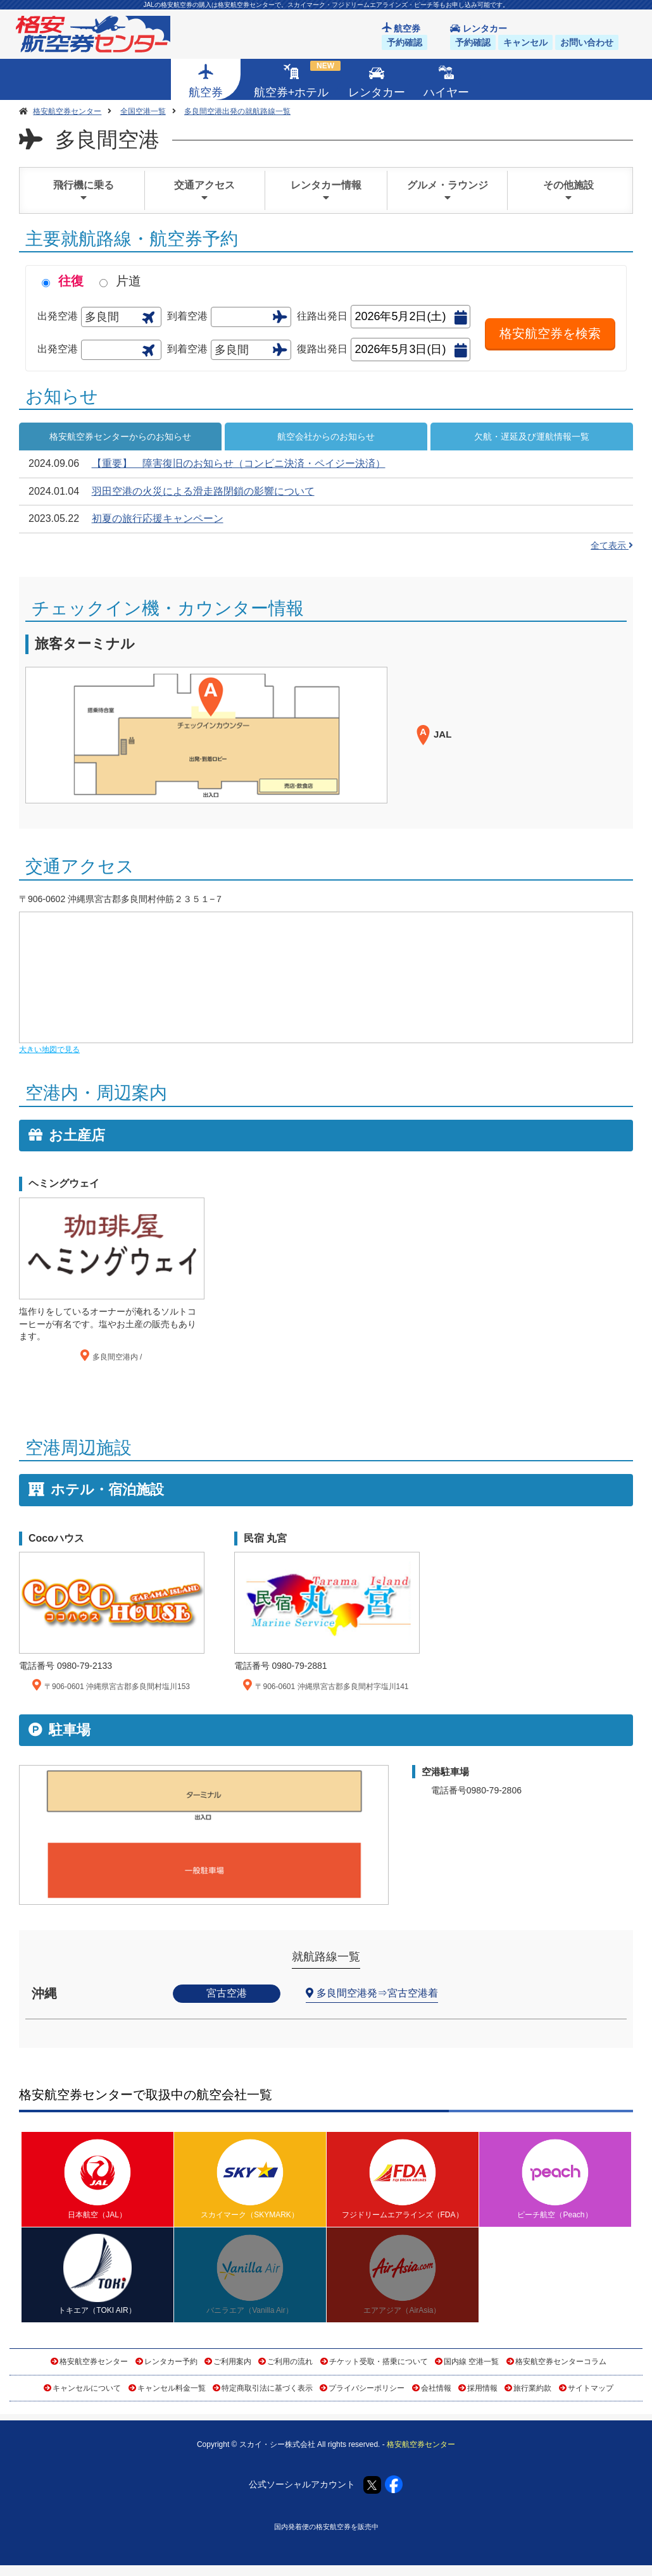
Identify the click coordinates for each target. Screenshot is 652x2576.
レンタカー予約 (170, 2361)
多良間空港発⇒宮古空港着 (377, 1993)
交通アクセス (205, 191)
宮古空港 (226, 1993)
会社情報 (436, 2388)
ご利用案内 (232, 2361)
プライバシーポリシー (366, 2388)
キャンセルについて (87, 2388)
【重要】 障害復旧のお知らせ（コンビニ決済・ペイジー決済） (239, 463)
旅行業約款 (532, 2388)
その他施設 (568, 191)
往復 (71, 281)
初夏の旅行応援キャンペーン (157, 518)
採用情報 (482, 2388)
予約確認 (404, 42)
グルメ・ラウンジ (447, 191)
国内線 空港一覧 (471, 2361)
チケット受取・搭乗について (378, 2361)
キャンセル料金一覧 (171, 2388)
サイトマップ (590, 2388)
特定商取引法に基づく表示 (267, 2388)
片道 (128, 281)
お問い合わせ (586, 42)
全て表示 (612, 545)
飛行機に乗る (84, 191)
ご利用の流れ (290, 2361)
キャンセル (525, 42)
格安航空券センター (94, 2361)
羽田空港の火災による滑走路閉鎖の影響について (203, 491)
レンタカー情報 (326, 191)
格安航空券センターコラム (560, 2361)
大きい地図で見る (49, 1049)
